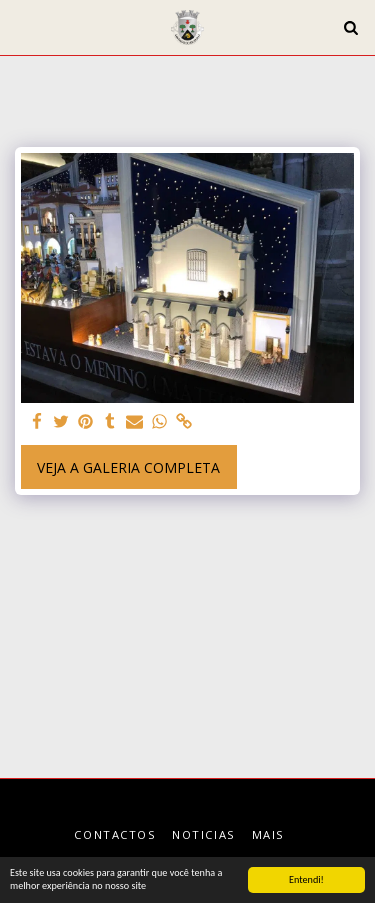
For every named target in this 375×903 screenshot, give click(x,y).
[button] (22, 26)
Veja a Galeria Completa (128, 467)
